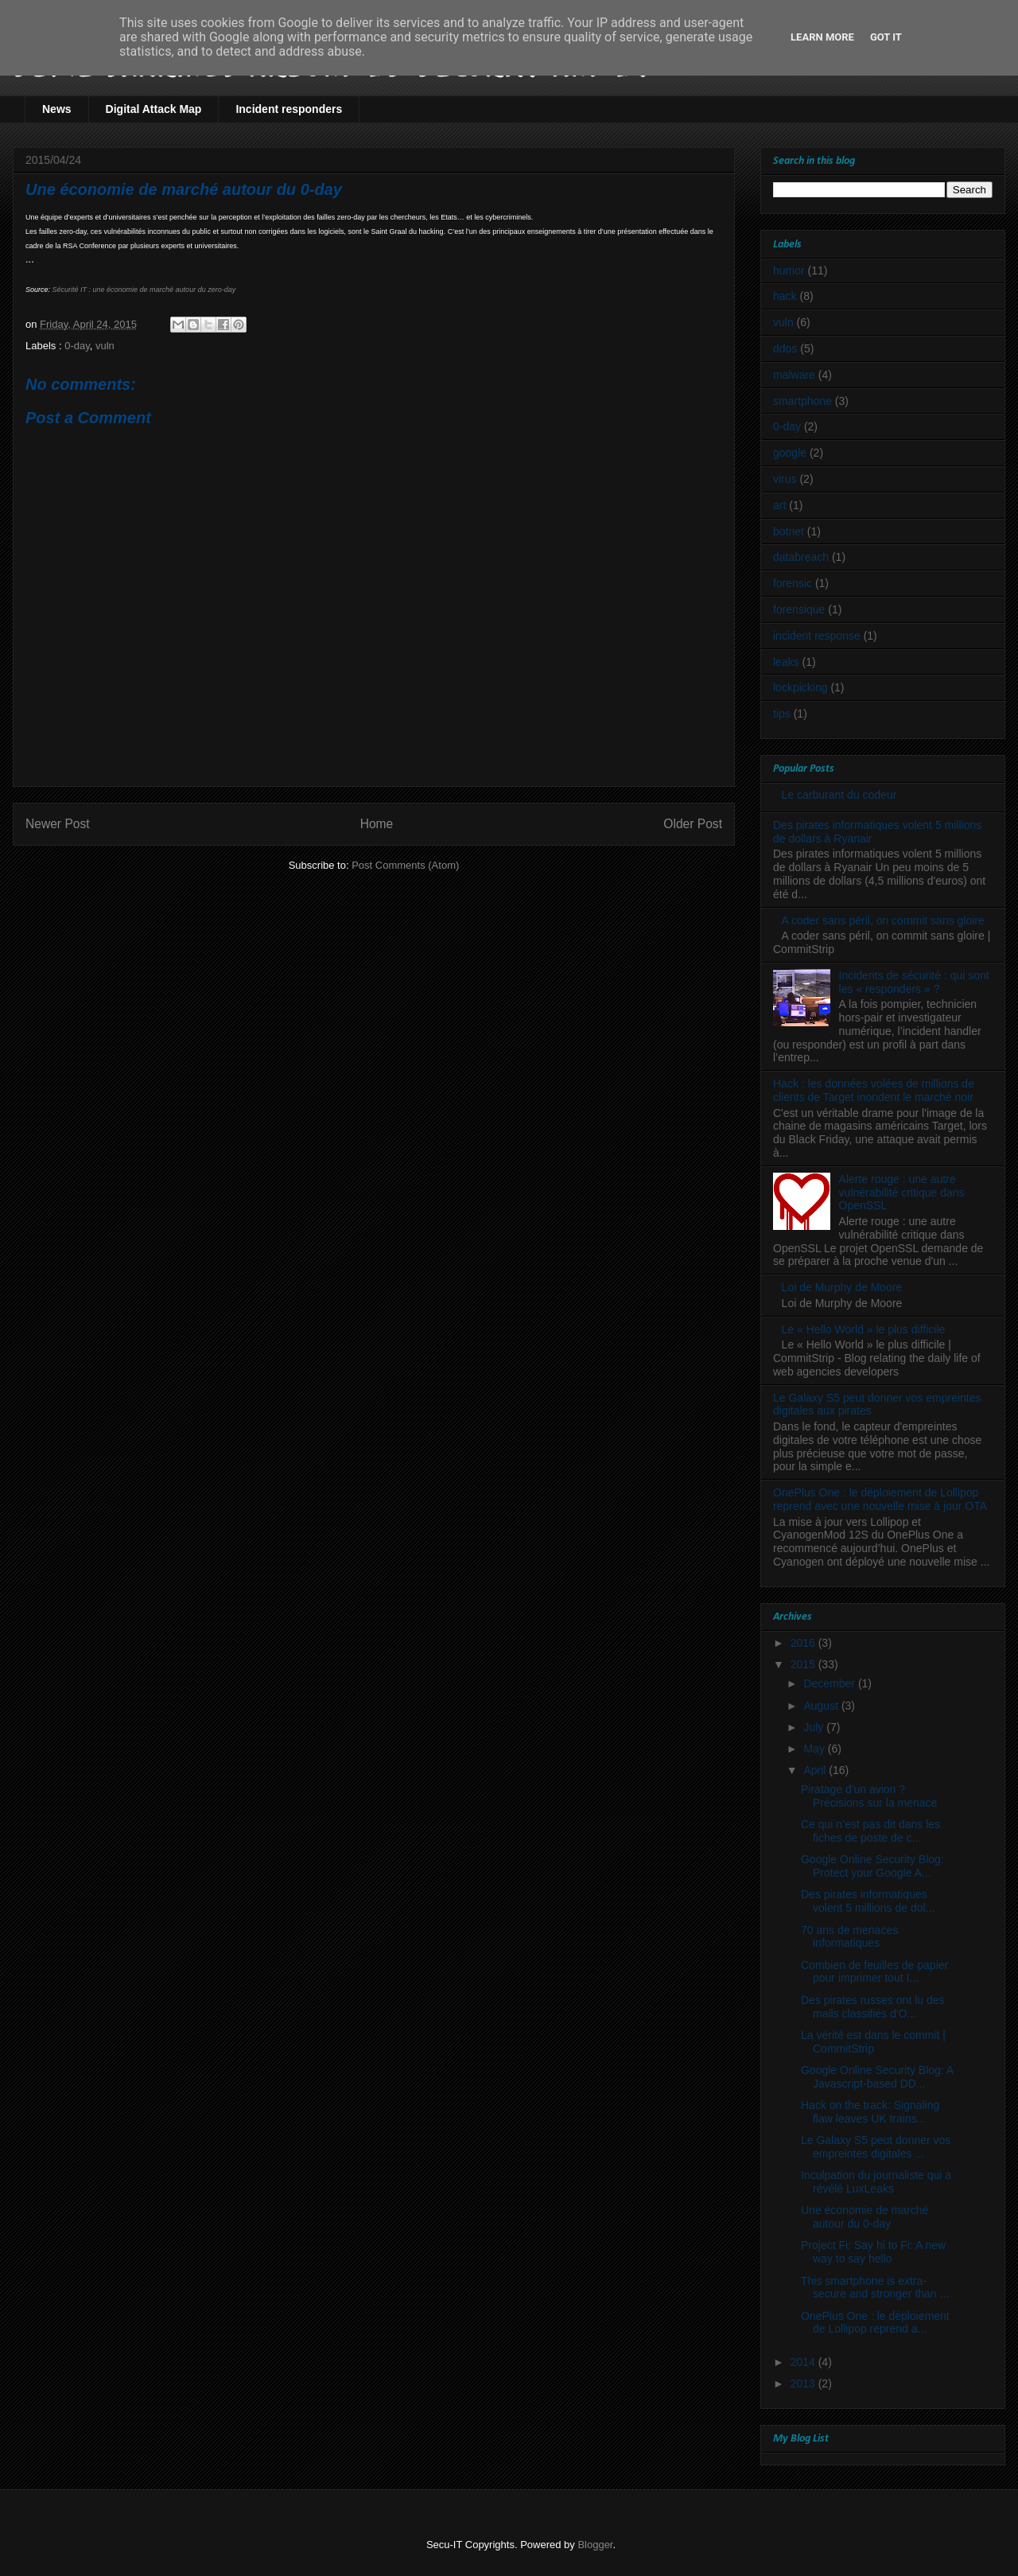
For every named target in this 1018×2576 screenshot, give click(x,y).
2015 (804, 1664)
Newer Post (57, 824)
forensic (792, 583)
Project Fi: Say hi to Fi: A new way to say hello (873, 2252)
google (789, 452)
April (816, 1770)
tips (782, 713)
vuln (105, 346)
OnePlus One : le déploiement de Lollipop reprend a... (875, 2322)
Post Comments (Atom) (405, 865)
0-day (77, 346)
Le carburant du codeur (839, 794)
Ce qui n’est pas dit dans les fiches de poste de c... (870, 1831)
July (814, 1727)
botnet (788, 531)
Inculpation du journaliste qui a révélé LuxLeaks (876, 2182)
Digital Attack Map (154, 109)
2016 (804, 1642)
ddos (785, 348)
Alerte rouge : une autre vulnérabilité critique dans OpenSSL (902, 1192)
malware (794, 374)
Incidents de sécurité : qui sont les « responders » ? (914, 982)
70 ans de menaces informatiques (849, 1937)
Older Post (692, 824)
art (779, 505)
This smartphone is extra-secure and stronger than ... (875, 2287)
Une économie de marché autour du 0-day (864, 2217)
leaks (786, 662)
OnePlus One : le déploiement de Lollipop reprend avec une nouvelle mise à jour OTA (880, 1499)
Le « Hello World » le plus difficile (864, 1329)
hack (785, 296)
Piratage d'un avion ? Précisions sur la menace (869, 1796)
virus (785, 479)
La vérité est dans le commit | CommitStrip (873, 2042)
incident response (817, 635)
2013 (804, 2383)
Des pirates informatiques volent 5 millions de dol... (867, 1901)
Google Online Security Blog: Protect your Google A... (872, 1866)
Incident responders (288, 109)
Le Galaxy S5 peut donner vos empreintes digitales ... (875, 2147)
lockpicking (800, 687)
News (57, 109)
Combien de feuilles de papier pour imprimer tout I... (874, 1972)
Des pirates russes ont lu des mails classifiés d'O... (873, 2007)
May (815, 1748)
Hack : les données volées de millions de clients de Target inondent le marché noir (873, 1090)
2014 (804, 2362)
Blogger (594, 2545)
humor (789, 270)
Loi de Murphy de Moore (842, 1287)
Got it (886, 37)
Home (377, 824)
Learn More (822, 37)
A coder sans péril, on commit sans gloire (883, 920)
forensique (799, 609)
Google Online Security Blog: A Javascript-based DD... (877, 2077)
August (822, 1705)
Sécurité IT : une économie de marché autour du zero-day (144, 290)
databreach (801, 557)
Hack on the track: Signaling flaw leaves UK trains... (870, 2112)
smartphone (802, 401)
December (830, 1683)
